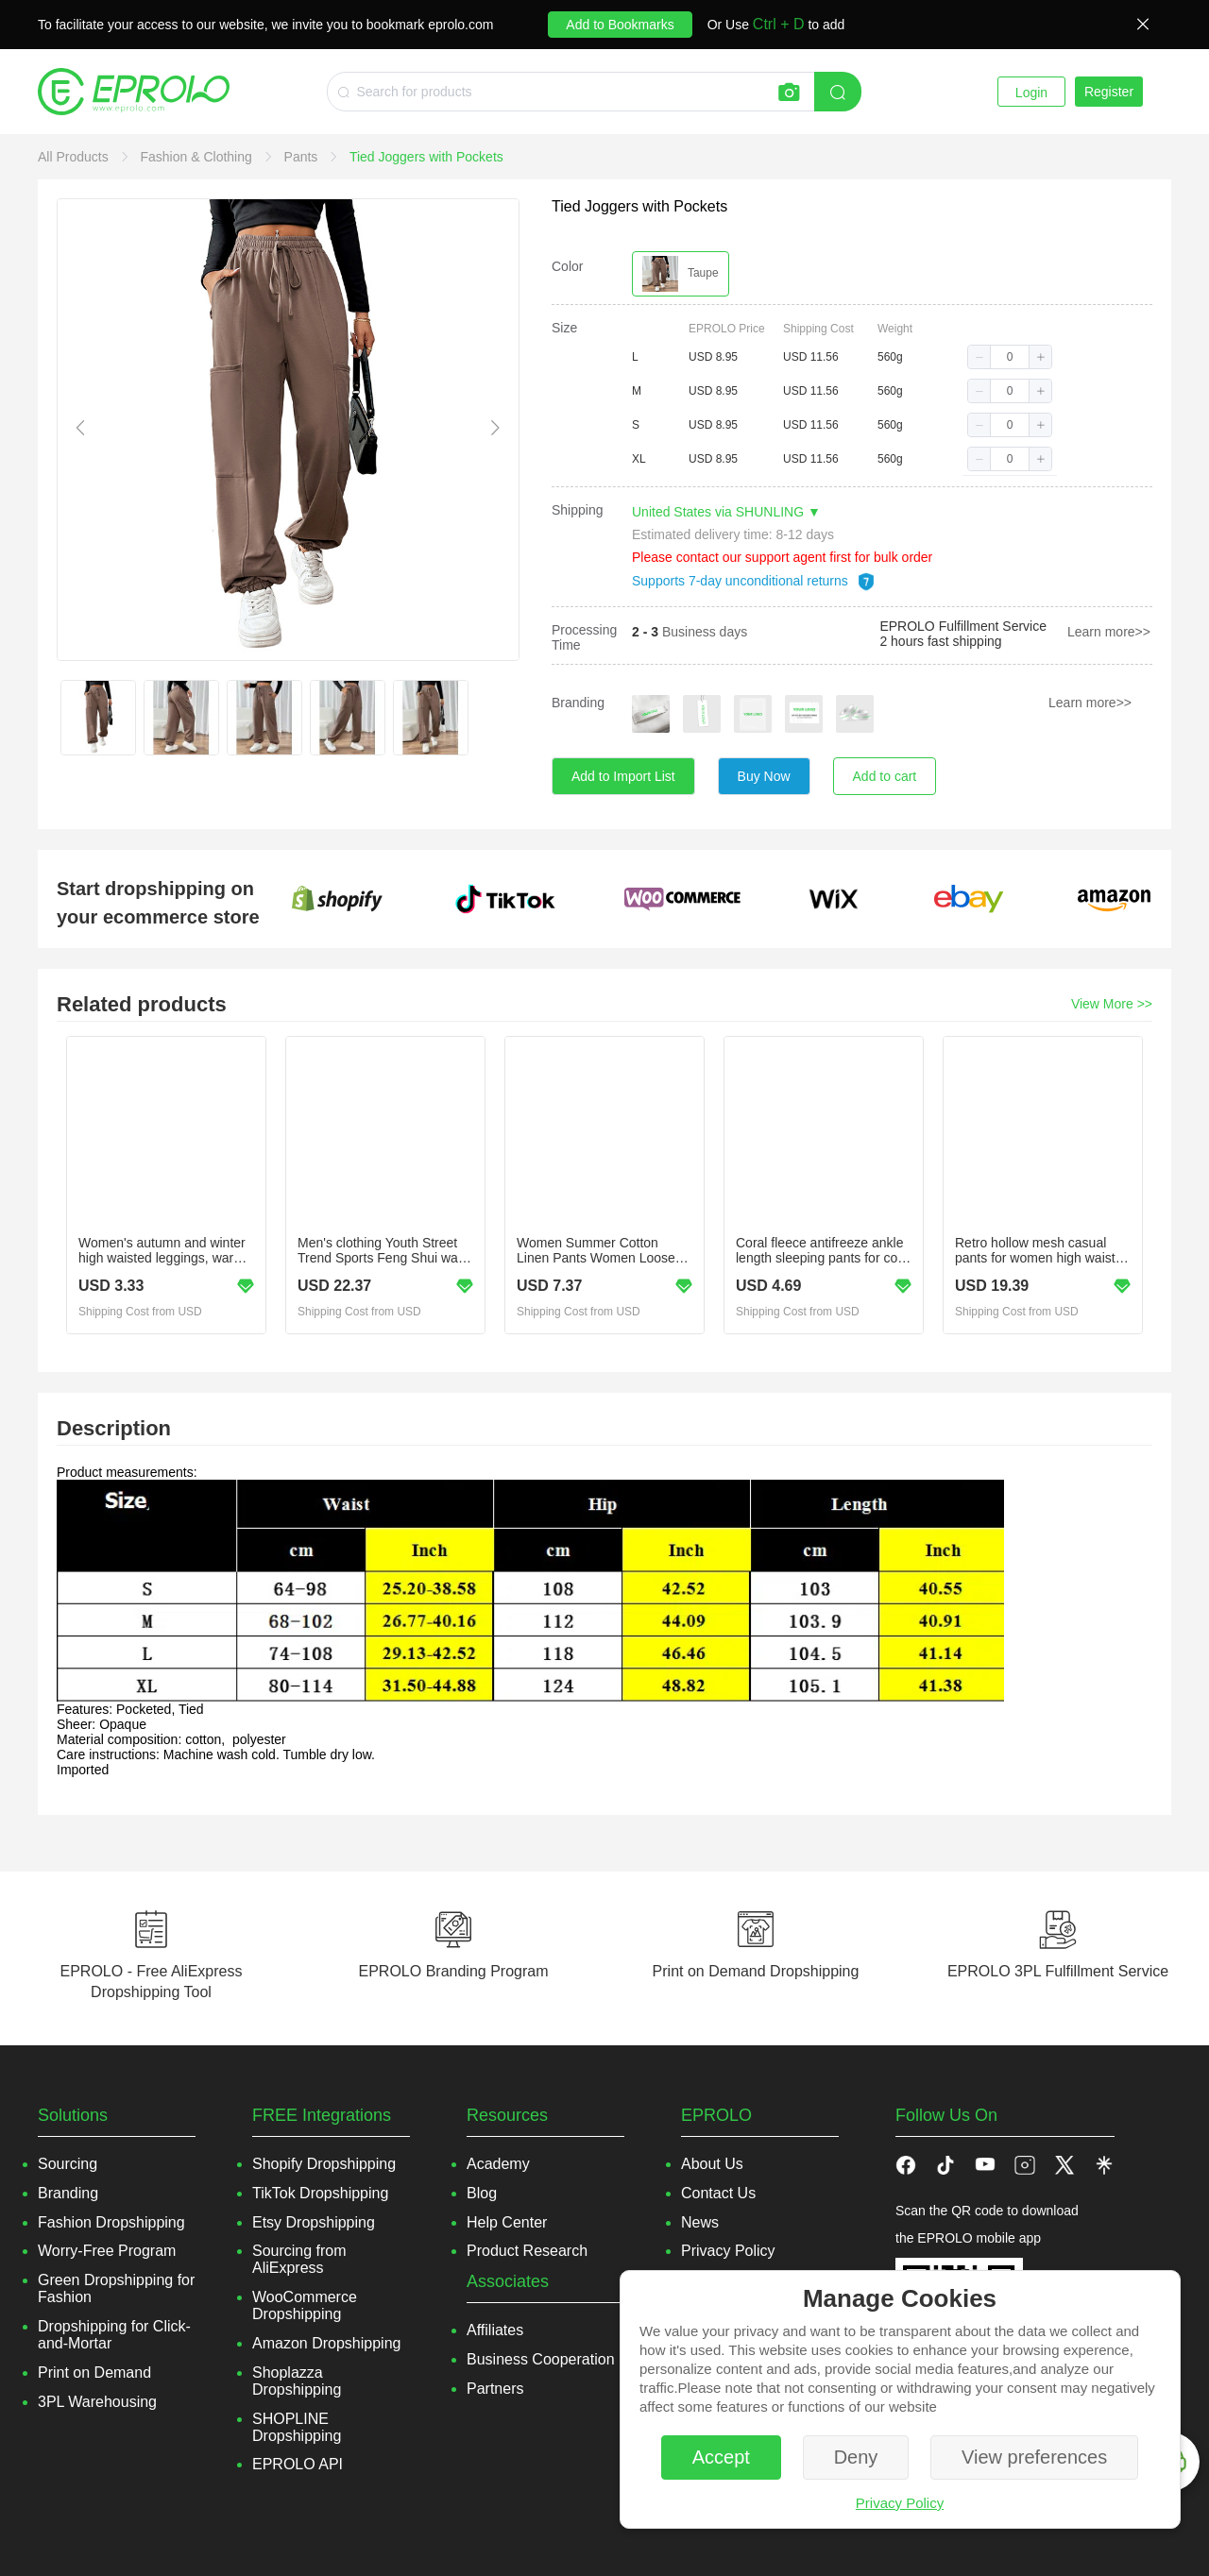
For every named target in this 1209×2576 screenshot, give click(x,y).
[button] (979, 357)
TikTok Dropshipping (320, 2193)
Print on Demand (94, 2372)
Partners (495, 2389)
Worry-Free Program (107, 2251)
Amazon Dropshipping (326, 2343)
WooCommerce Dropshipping (304, 2305)
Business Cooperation (541, 2359)
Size (564, 327)
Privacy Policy (900, 2503)
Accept (721, 2457)
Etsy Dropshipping (313, 2222)
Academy (498, 2164)
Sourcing (67, 2164)
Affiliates (495, 2330)
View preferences (1034, 2457)
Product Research (527, 2251)
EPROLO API (297, 2464)
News (700, 2222)
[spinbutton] (1009, 357)
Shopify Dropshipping (324, 2164)
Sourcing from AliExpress (299, 2259)
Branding (578, 702)
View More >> (1111, 1003)
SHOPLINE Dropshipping (296, 2427)
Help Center (507, 2222)
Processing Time (584, 637)
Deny (856, 2457)
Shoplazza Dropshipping (296, 2381)
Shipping (578, 509)
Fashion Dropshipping (111, 2222)
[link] (75, 156)
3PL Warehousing (97, 2402)
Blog (482, 2193)
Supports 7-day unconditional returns (754, 580)
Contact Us (718, 2193)
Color (567, 266)
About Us (712, 2164)
